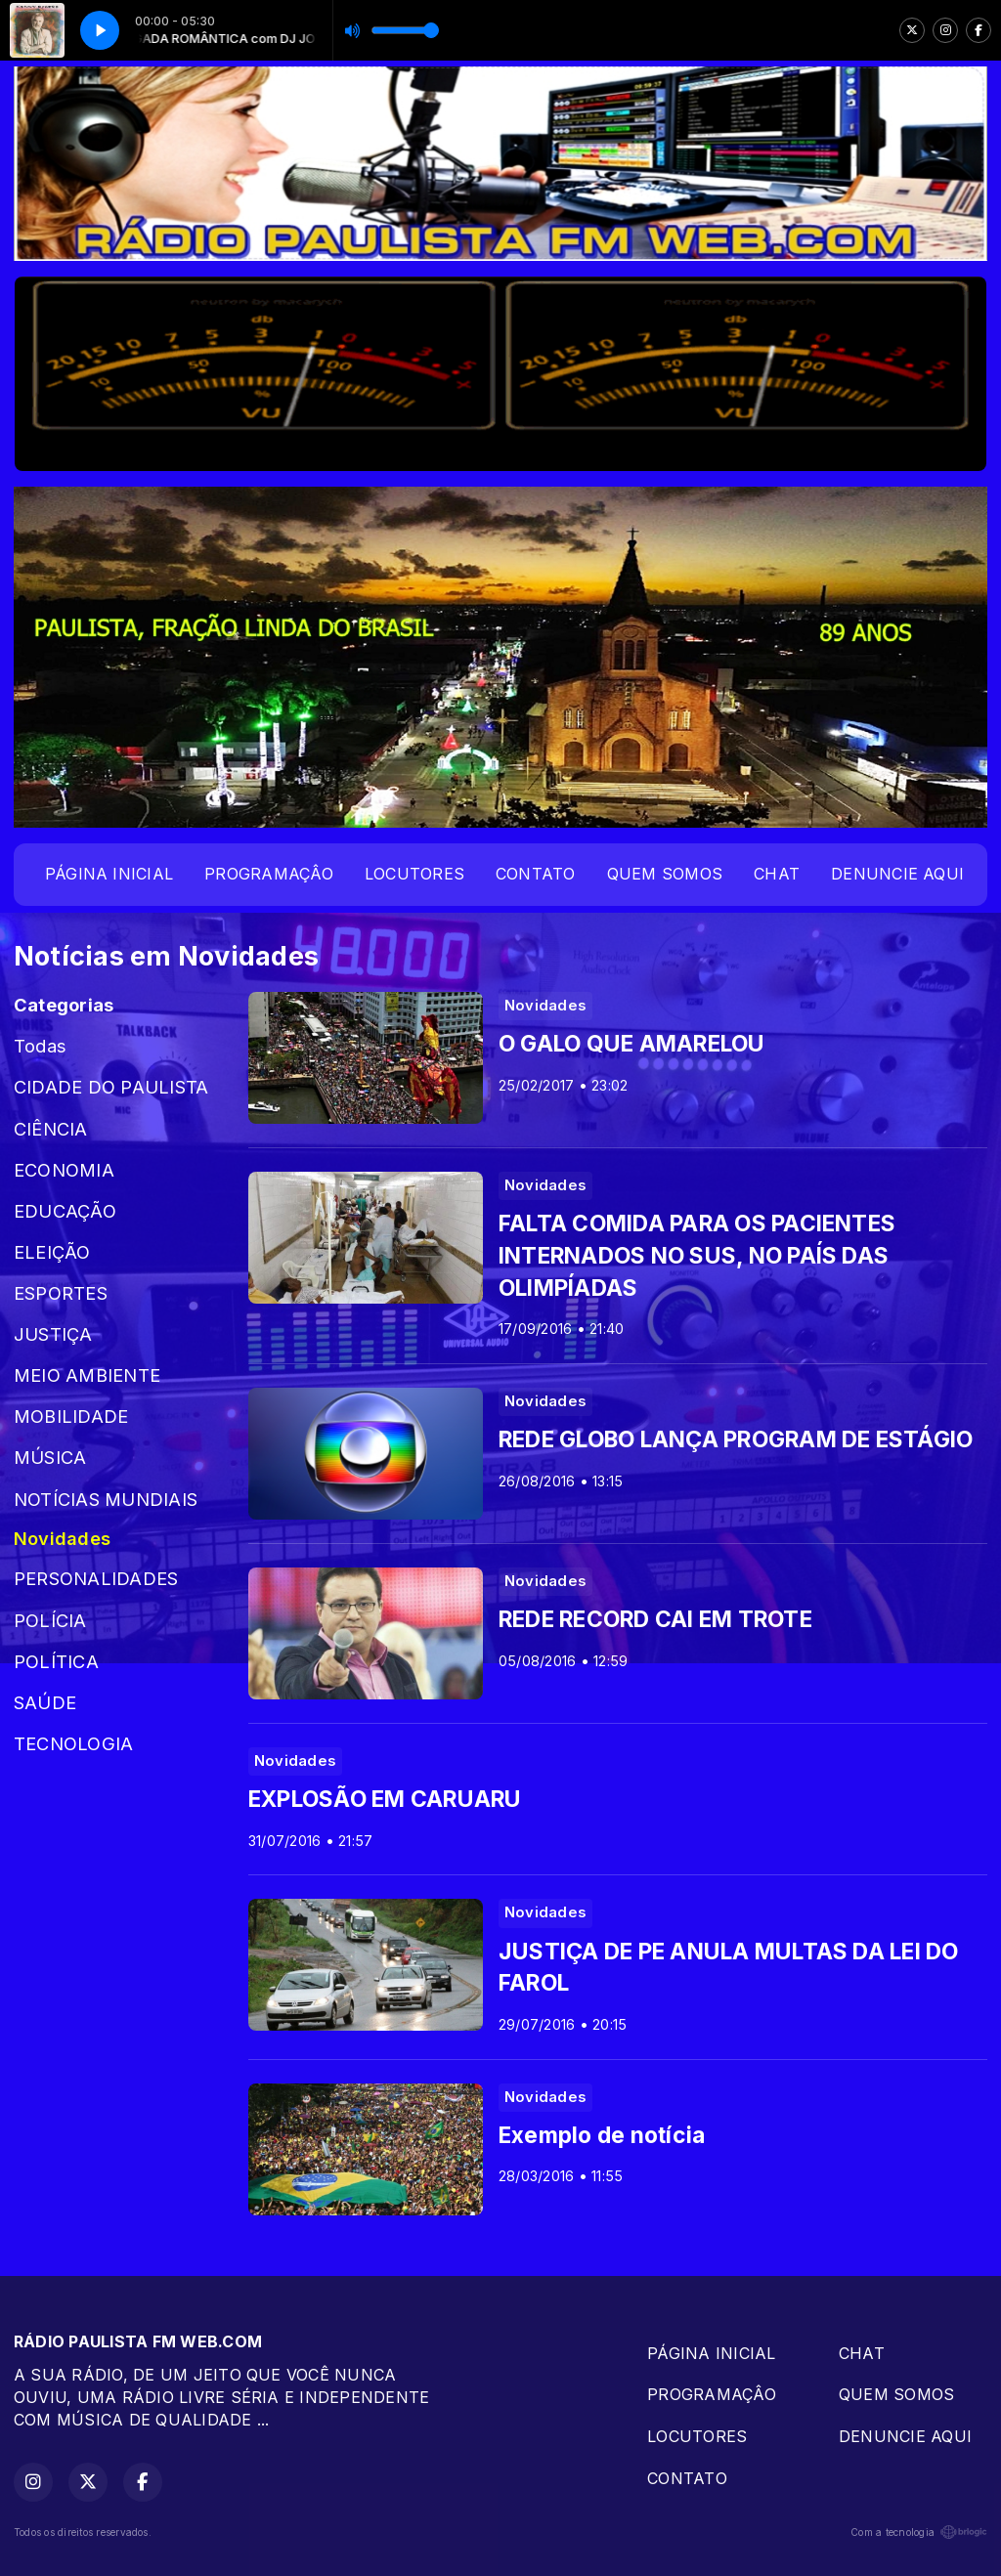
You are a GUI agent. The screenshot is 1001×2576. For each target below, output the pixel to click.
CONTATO (536, 873)
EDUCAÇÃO (65, 1211)
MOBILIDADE (71, 1416)
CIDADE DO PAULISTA (111, 1086)
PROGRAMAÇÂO (268, 873)
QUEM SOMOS (664, 873)
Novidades (62, 1538)
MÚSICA (50, 1457)
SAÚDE (45, 1702)
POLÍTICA (56, 1661)
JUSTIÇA (53, 1334)
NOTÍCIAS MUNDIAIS (105, 1499)
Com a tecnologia (918, 2532)
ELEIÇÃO (52, 1252)
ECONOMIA (64, 1170)
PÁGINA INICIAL (109, 873)
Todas (40, 1045)
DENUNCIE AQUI (897, 873)
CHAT (777, 873)
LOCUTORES (414, 873)
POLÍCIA (50, 1620)
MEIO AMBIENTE (87, 1375)
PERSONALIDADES (96, 1578)
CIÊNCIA (51, 1128)
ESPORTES (61, 1293)
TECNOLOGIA (73, 1743)
